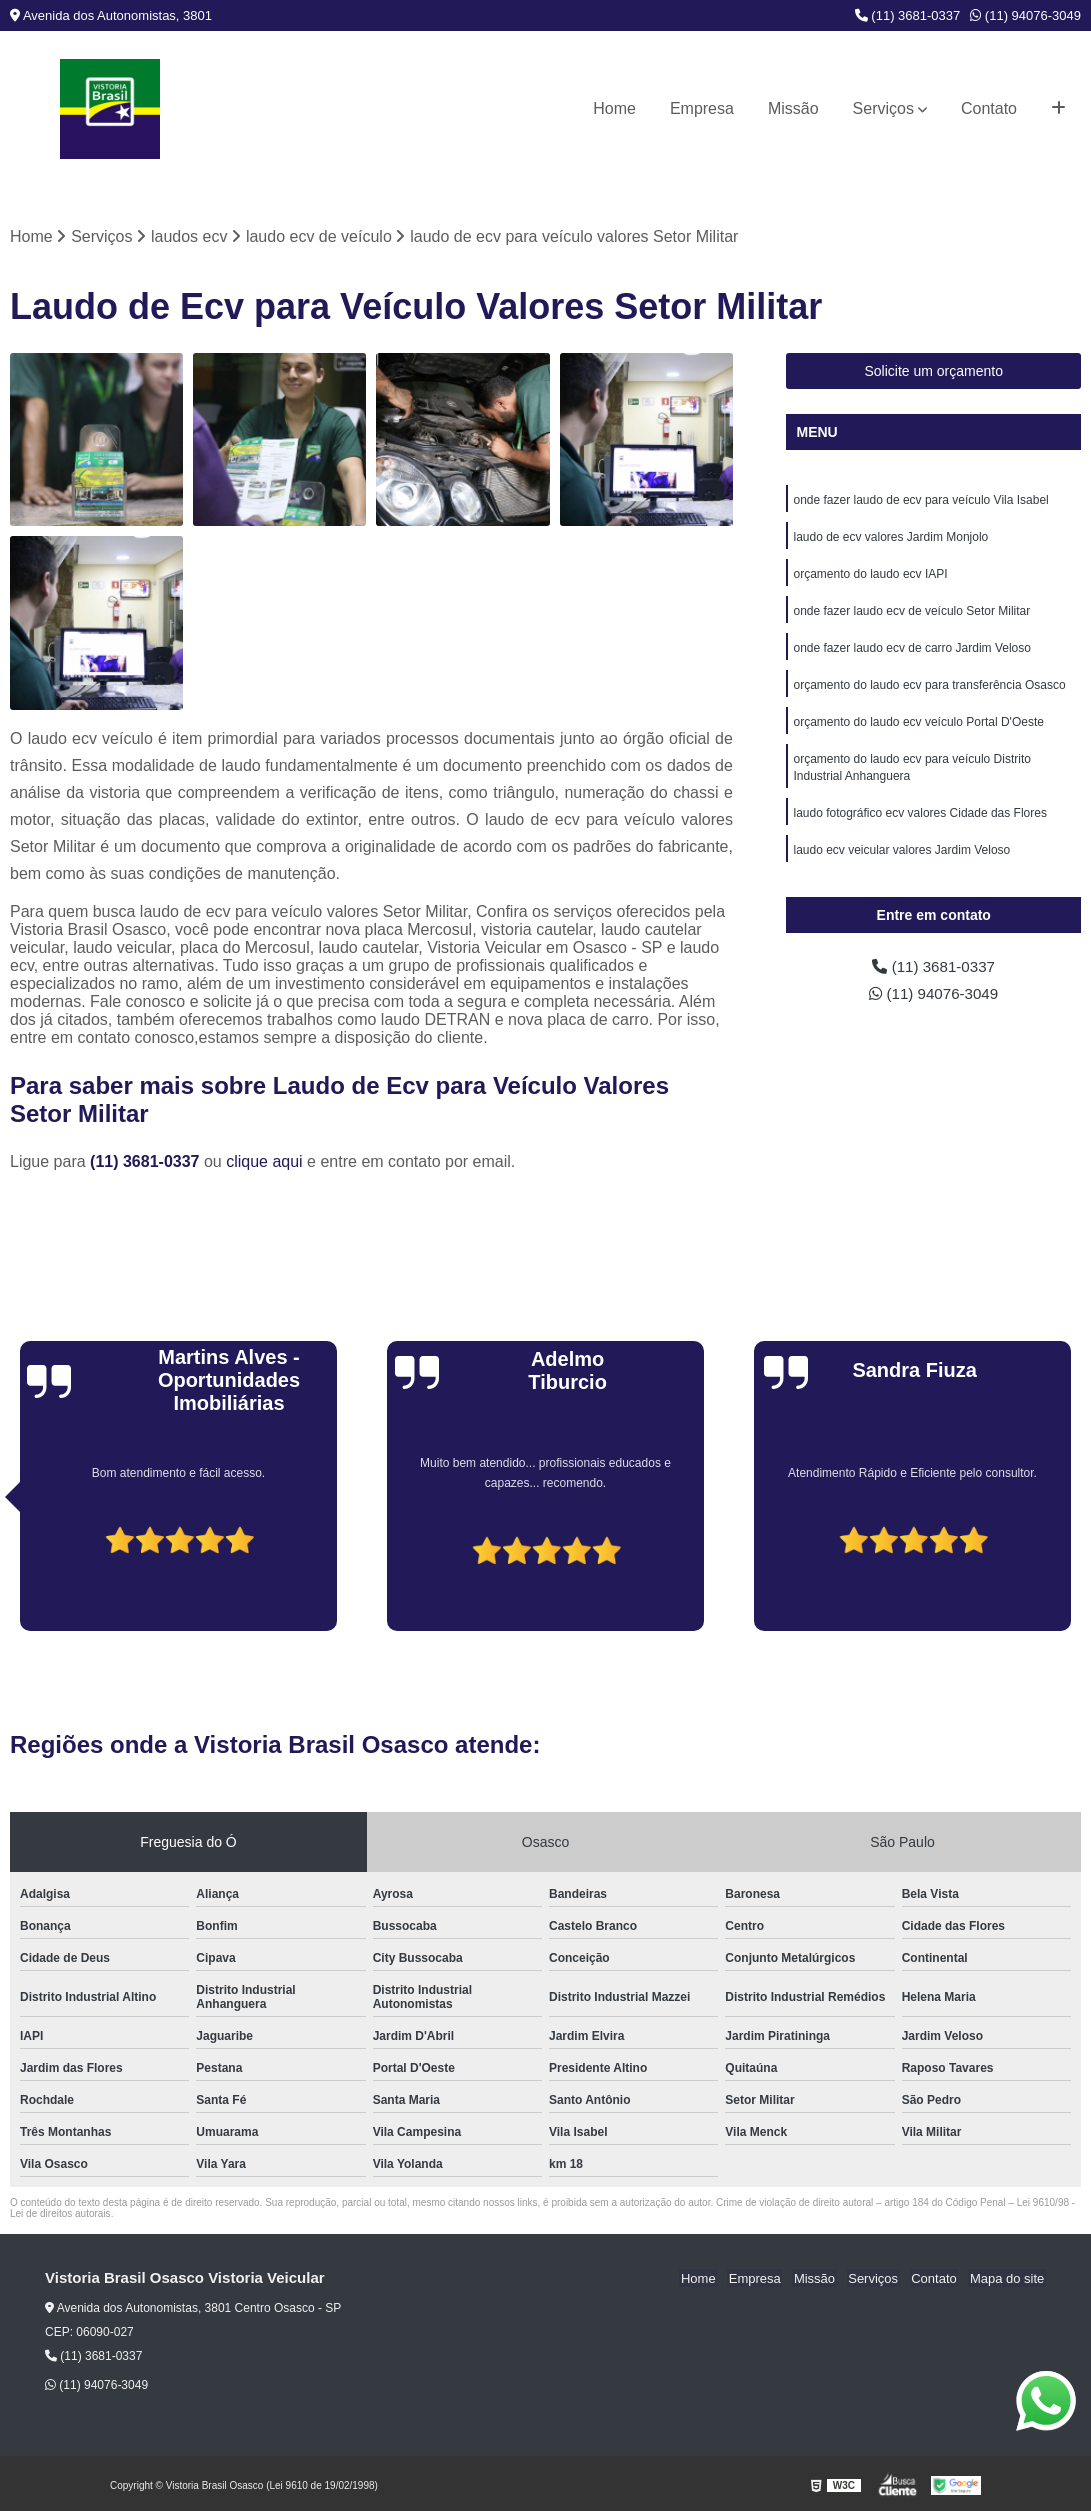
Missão (793, 108)
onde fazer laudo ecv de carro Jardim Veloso (911, 653)
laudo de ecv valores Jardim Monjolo (890, 539)
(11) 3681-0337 (908, 15)
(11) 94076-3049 (1025, 15)
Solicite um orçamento (933, 372)
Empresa (702, 108)
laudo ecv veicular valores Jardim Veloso (901, 861)
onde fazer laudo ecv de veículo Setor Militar (911, 615)
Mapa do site (1008, 2279)
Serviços (883, 108)
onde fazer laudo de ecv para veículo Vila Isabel (920, 501)
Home (614, 108)
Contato (989, 108)
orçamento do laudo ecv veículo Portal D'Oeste (918, 729)
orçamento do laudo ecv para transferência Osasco (929, 691)
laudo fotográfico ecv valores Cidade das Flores (919, 823)
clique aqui (264, 1162)
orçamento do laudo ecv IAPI (870, 577)
